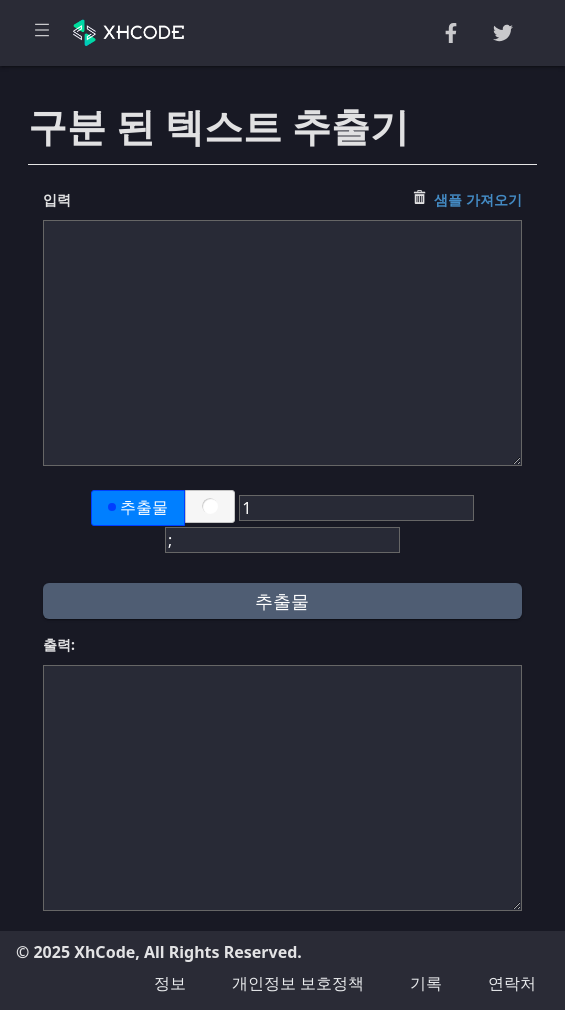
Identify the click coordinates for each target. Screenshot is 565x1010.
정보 (170, 983)
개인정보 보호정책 (298, 983)
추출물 (138, 507)
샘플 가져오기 (478, 199)
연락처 (512, 983)
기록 (426, 983)
